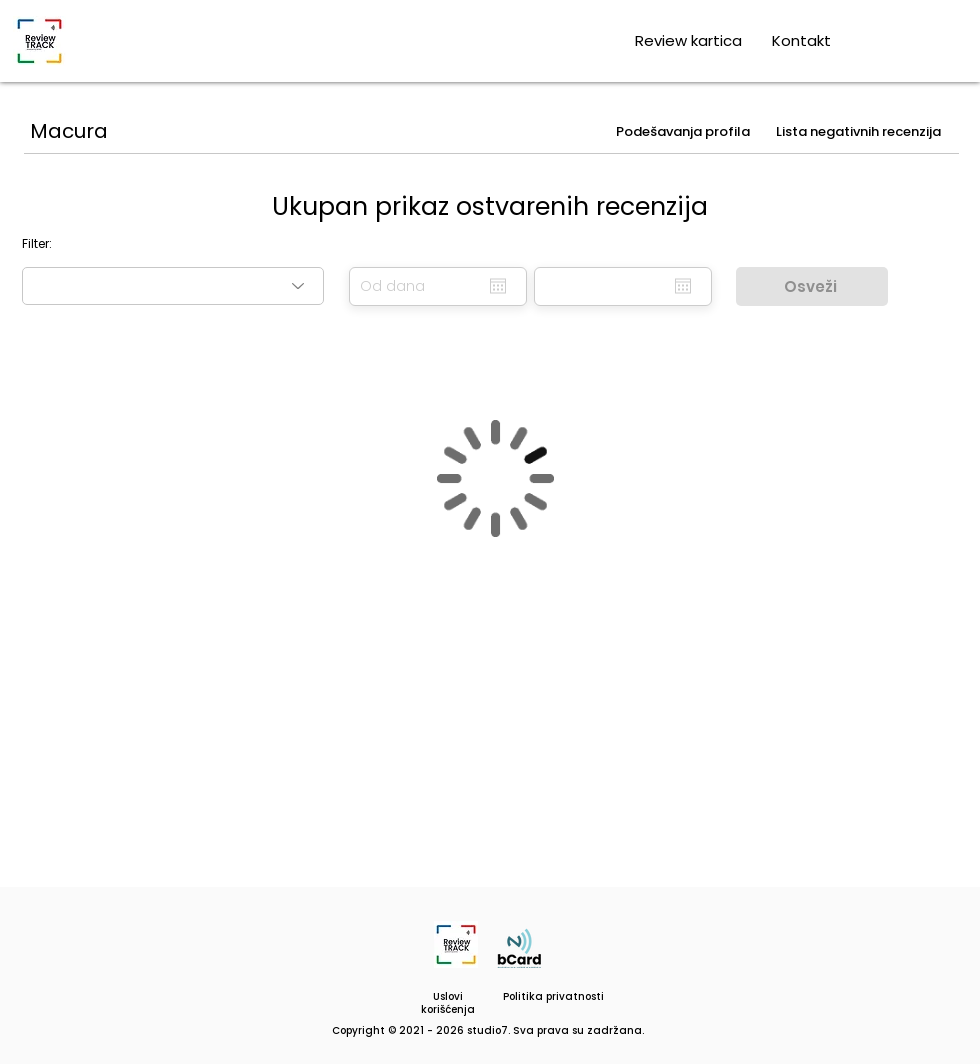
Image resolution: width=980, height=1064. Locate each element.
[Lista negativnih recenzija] (860, 132)
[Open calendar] (498, 286)
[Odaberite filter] (173, 286)
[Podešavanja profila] (685, 132)
